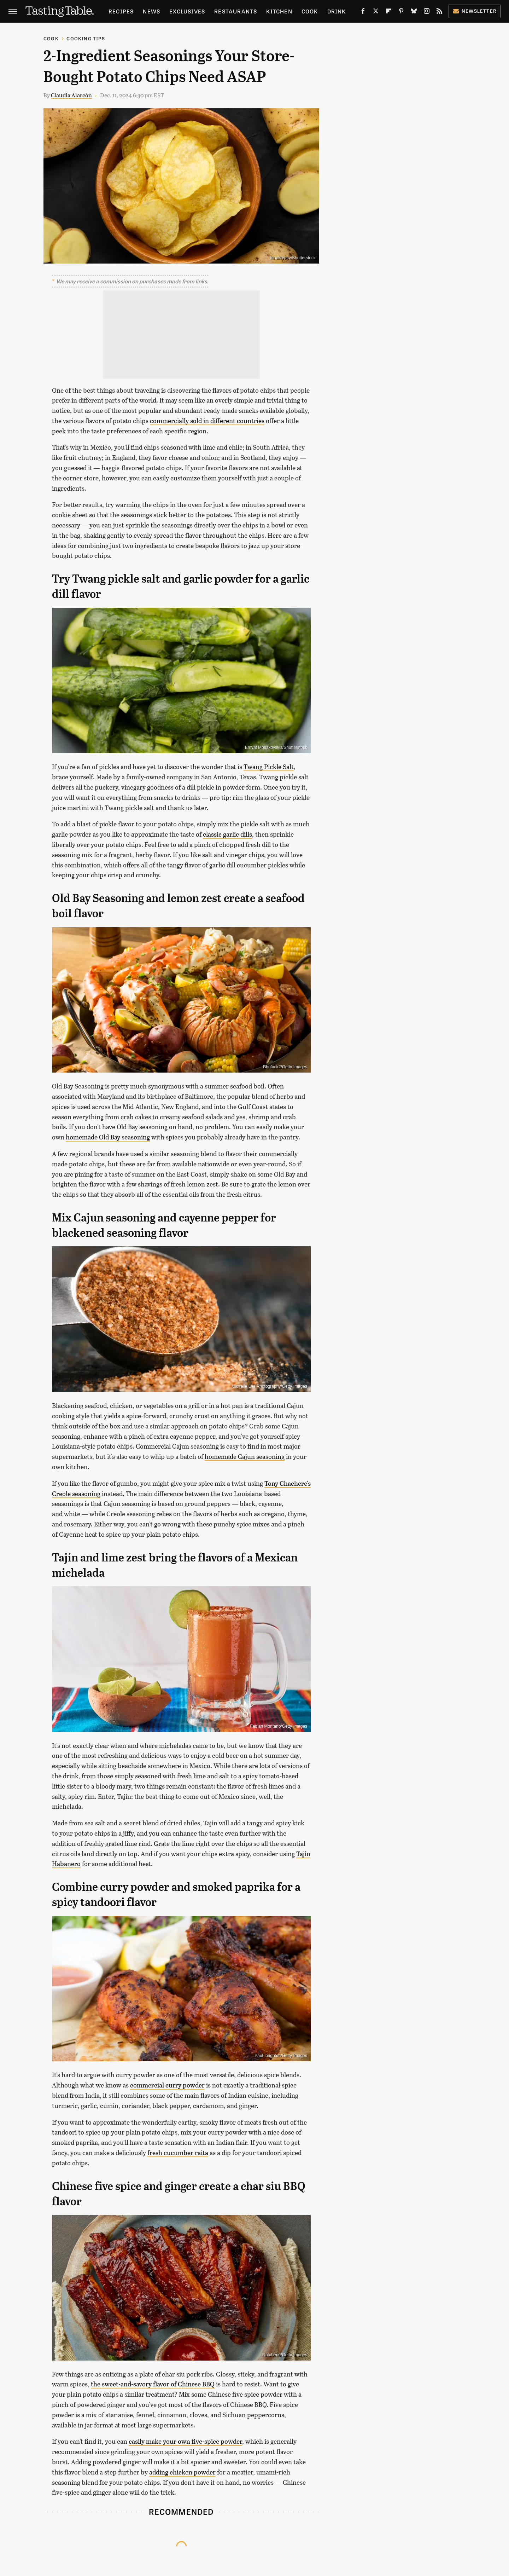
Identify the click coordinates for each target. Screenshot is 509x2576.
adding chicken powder (182, 2472)
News (151, 11)
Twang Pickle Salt (269, 766)
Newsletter (474, 10)
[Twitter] (375, 12)
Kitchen (279, 11)
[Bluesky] (413, 12)
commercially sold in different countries (207, 420)
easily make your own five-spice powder (185, 2441)
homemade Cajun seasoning (245, 1456)
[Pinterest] (401, 12)
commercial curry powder (167, 2085)
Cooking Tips (85, 38)
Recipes (121, 11)
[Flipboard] (388, 12)
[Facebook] (363, 12)
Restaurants (235, 11)
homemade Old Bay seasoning (108, 1137)
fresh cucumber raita (177, 2152)
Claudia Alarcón (71, 95)
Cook (310, 11)
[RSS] (439, 12)
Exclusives (187, 11)
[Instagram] (426, 12)
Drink (336, 11)
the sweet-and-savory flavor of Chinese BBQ (153, 2384)
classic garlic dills (227, 834)
